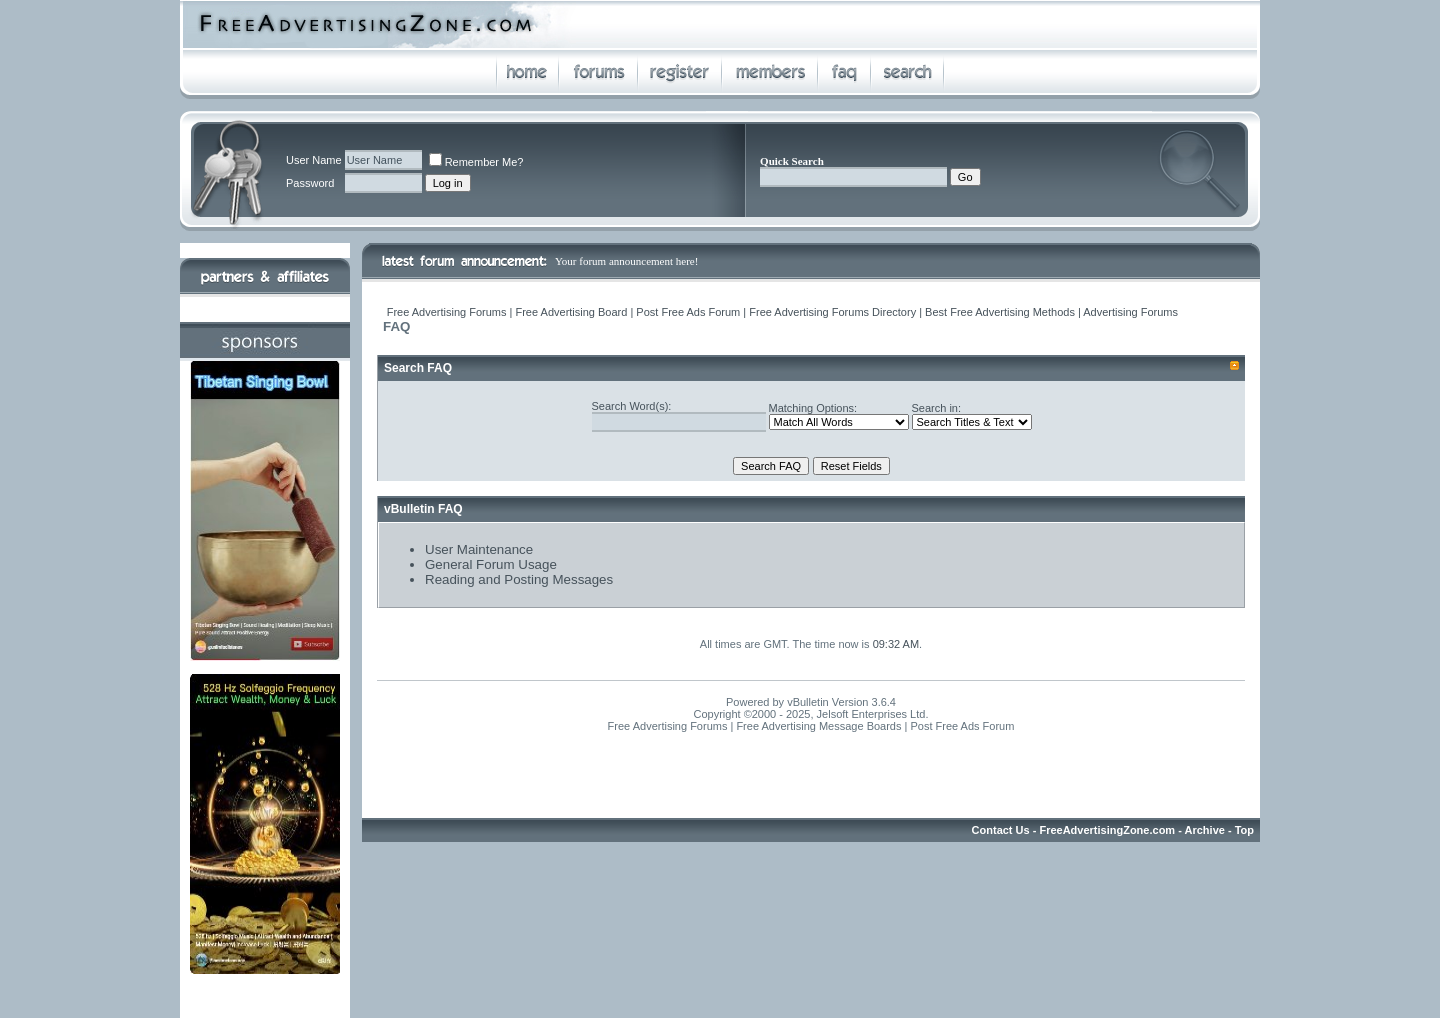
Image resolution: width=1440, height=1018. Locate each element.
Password (310, 183)
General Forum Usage (491, 564)
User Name (314, 160)
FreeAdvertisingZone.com (1107, 830)
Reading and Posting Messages (519, 579)
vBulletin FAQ (423, 509)
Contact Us (1001, 830)
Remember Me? (476, 162)
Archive (1205, 830)
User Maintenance (479, 549)
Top (1244, 830)
